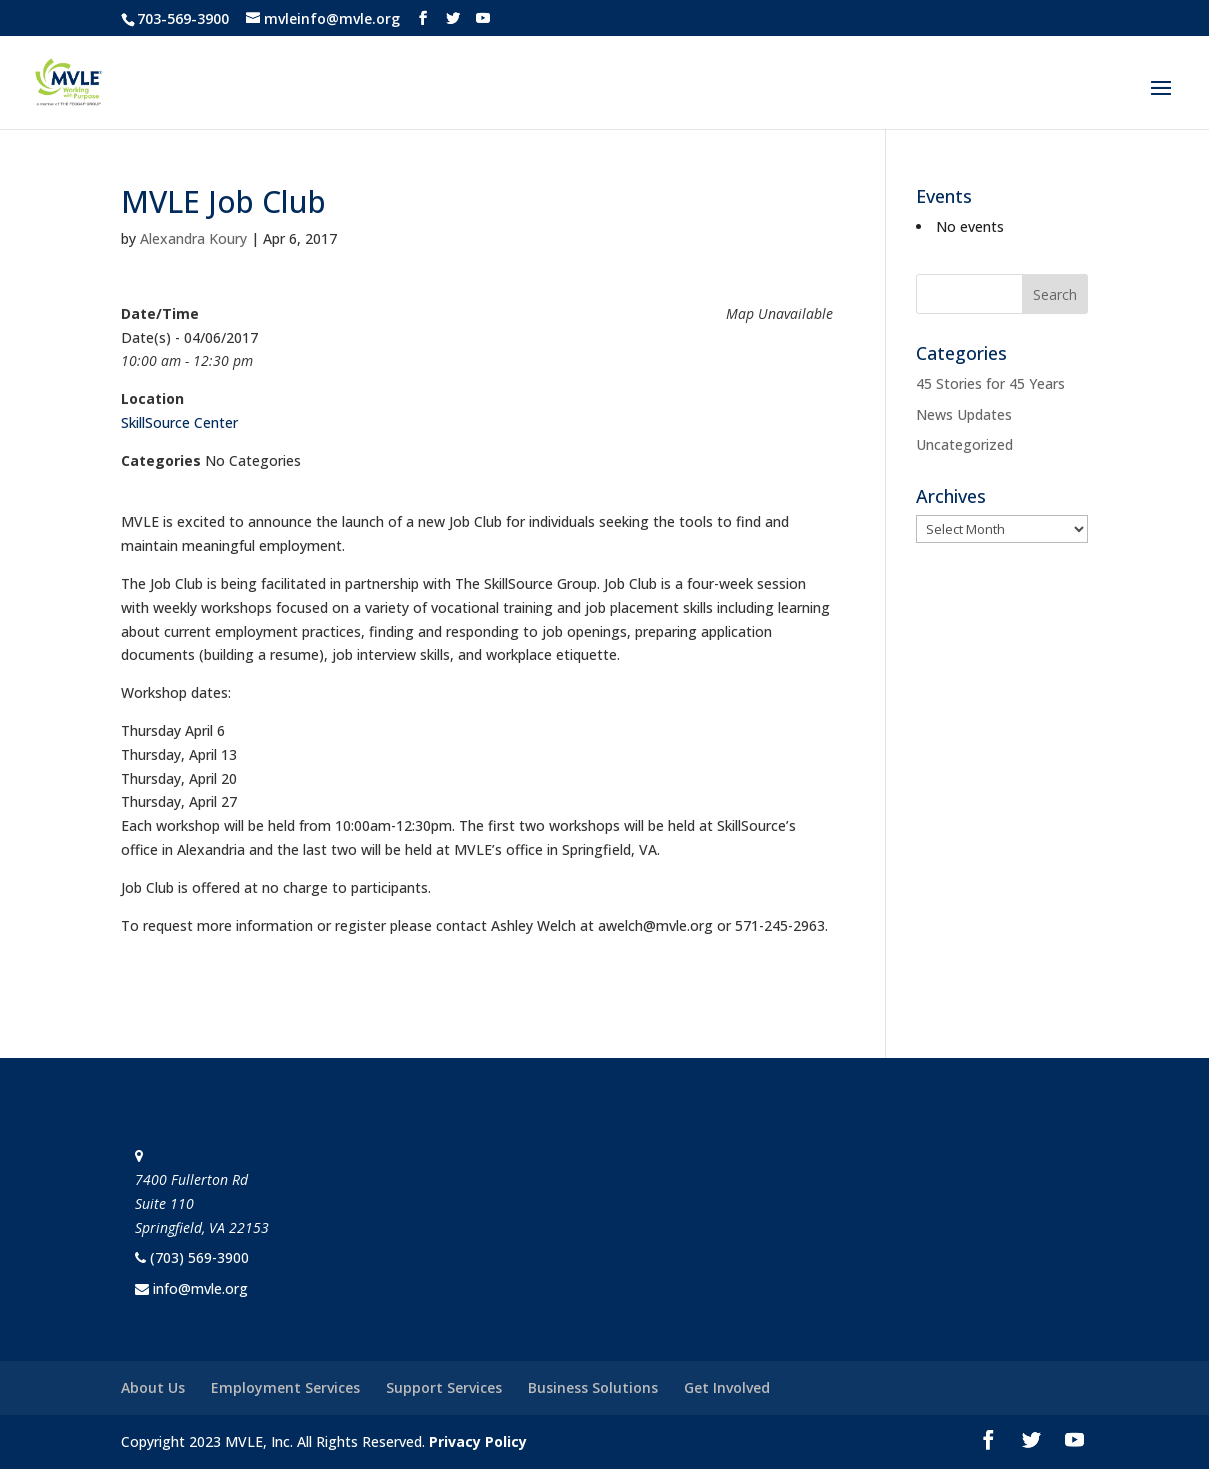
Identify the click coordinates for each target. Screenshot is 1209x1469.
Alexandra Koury (193, 238)
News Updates (964, 414)
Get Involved (727, 1387)
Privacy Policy (478, 1441)
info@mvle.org (200, 1288)
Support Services (444, 1387)
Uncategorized (964, 444)
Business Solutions (593, 1387)
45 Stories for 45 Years (990, 383)
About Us (153, 1387)
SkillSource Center (179, 422)
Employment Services (285, 1387)
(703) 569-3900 (199, 1257)
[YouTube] (483, 18)
